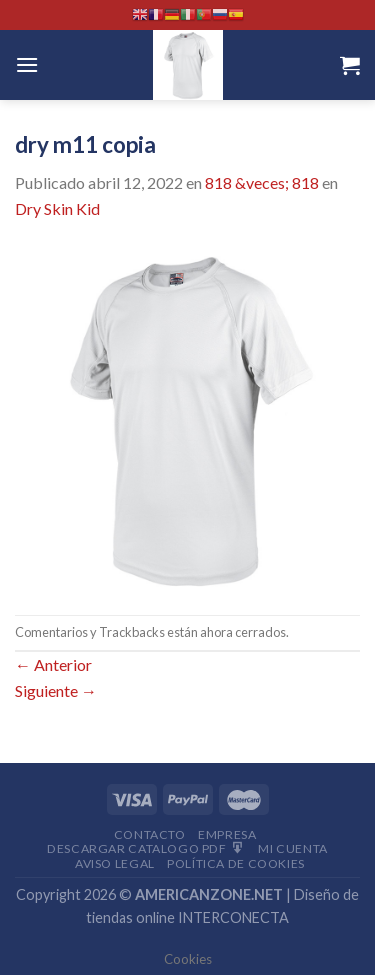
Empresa (227, 834)
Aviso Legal (115, 863)
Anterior (53, 664)
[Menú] (27, 64)
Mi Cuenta (293, 848)
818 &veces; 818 (262, 182)
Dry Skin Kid (57, 208)
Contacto (150, 834)
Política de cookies (236, 863)
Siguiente (56, 690)
